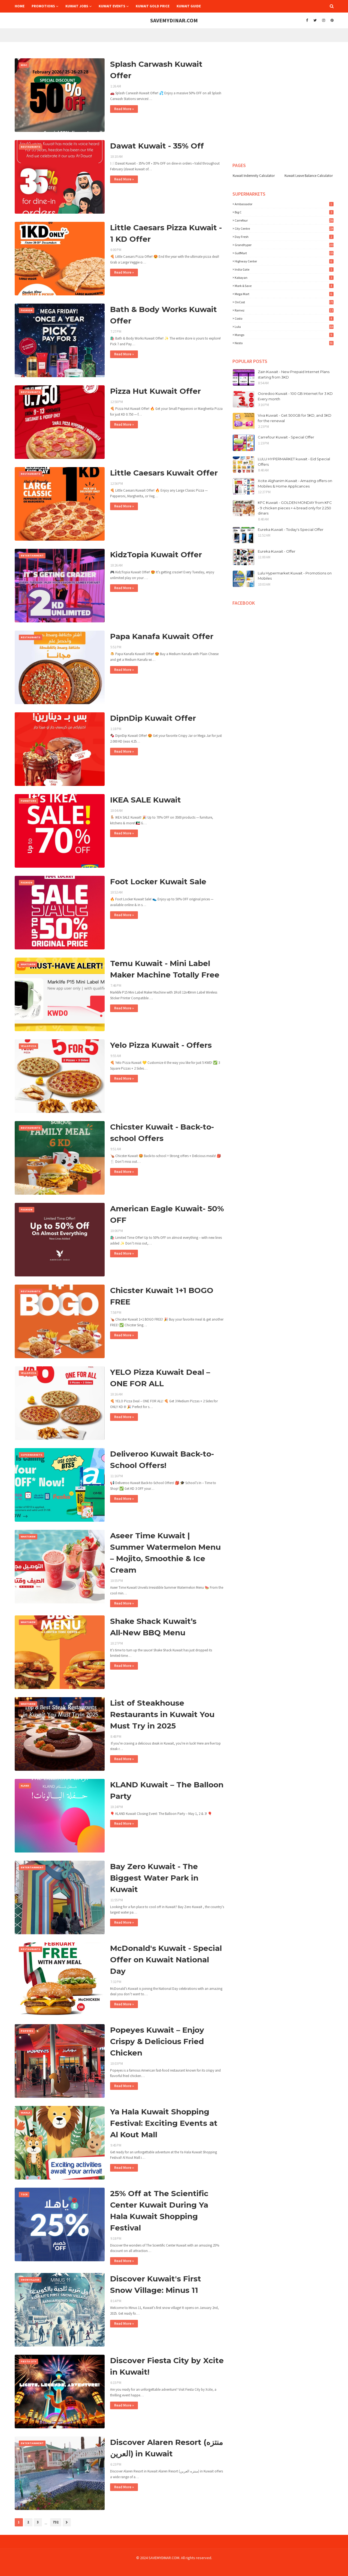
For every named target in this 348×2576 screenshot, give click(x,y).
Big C (284, 212)
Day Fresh (284, 237)
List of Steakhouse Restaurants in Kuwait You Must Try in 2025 (162, 1714)
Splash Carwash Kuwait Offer (156, 69)
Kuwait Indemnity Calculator (254, 175)
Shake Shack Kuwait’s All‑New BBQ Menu (153, 1627)
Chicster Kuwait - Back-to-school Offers (162, 1132)
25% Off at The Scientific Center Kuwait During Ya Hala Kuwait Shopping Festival (159, 2210)
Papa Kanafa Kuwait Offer (161, 636)
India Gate (284, 269)
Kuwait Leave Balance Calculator (309, 175)
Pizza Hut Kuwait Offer (155, 391)
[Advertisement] (276, 57)
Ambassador (284, 204)
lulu (284, 327)
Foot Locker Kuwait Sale (158, 881)
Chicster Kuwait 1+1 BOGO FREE (161, 1296)
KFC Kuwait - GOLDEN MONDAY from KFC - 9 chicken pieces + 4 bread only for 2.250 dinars (295, 507)
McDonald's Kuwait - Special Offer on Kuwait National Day (166, 1960)
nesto (284, 343)
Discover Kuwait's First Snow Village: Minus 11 (155, 2284)
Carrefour (284, 220)
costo (284, 318)
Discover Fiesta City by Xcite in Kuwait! (167, 2366)
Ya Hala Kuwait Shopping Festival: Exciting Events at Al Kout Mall (163, 2123)
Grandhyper (284, 245)
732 (56, 2522)
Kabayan (284, 278)
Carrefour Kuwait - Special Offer (286, 437)
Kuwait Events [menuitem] (112, 6)
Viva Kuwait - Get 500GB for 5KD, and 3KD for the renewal (294, 418)
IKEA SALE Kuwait (145, 799)
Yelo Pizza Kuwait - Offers (161, 1045)
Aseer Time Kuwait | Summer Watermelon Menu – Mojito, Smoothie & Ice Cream (165, 1553)
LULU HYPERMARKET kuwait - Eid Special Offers (294, 462)
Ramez (284, 310)
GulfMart (284, 253)
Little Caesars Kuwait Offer (164, 472)
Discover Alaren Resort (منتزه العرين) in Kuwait (166, 2448)
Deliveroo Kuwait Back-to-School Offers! (162, 1459)
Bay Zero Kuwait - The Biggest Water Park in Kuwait (154, 1878)
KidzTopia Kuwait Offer (156, 554)
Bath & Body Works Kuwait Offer (163, 315)
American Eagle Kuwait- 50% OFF (167, 1214)
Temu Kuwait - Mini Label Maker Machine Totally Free (164, 969)
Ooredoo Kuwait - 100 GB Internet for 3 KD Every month (295, 396)
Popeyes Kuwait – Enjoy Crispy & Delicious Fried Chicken (157, 2041)
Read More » (124, 109)
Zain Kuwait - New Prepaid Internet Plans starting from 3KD (293, 374)
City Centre (284, 228)
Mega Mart (284, 294)
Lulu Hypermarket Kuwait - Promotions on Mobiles (295, 576)
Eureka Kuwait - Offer (276, 551)
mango (284, 335)
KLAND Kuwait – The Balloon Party (166, 1790)
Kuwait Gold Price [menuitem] (153, 6)
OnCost (284, 302)
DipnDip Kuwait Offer (153, 718)
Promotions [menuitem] (43, 6)
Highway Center (284, 261)
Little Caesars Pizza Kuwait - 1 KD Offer (166, 233)
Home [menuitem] (20, 6)
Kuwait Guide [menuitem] (189, 6)
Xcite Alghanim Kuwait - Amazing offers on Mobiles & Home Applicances (295, 483)
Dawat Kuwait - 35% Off (157, 145)
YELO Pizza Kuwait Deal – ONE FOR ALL (160, 1377)
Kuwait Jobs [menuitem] (76, 6)
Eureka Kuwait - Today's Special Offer (290, 529)
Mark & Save (284, 286)
